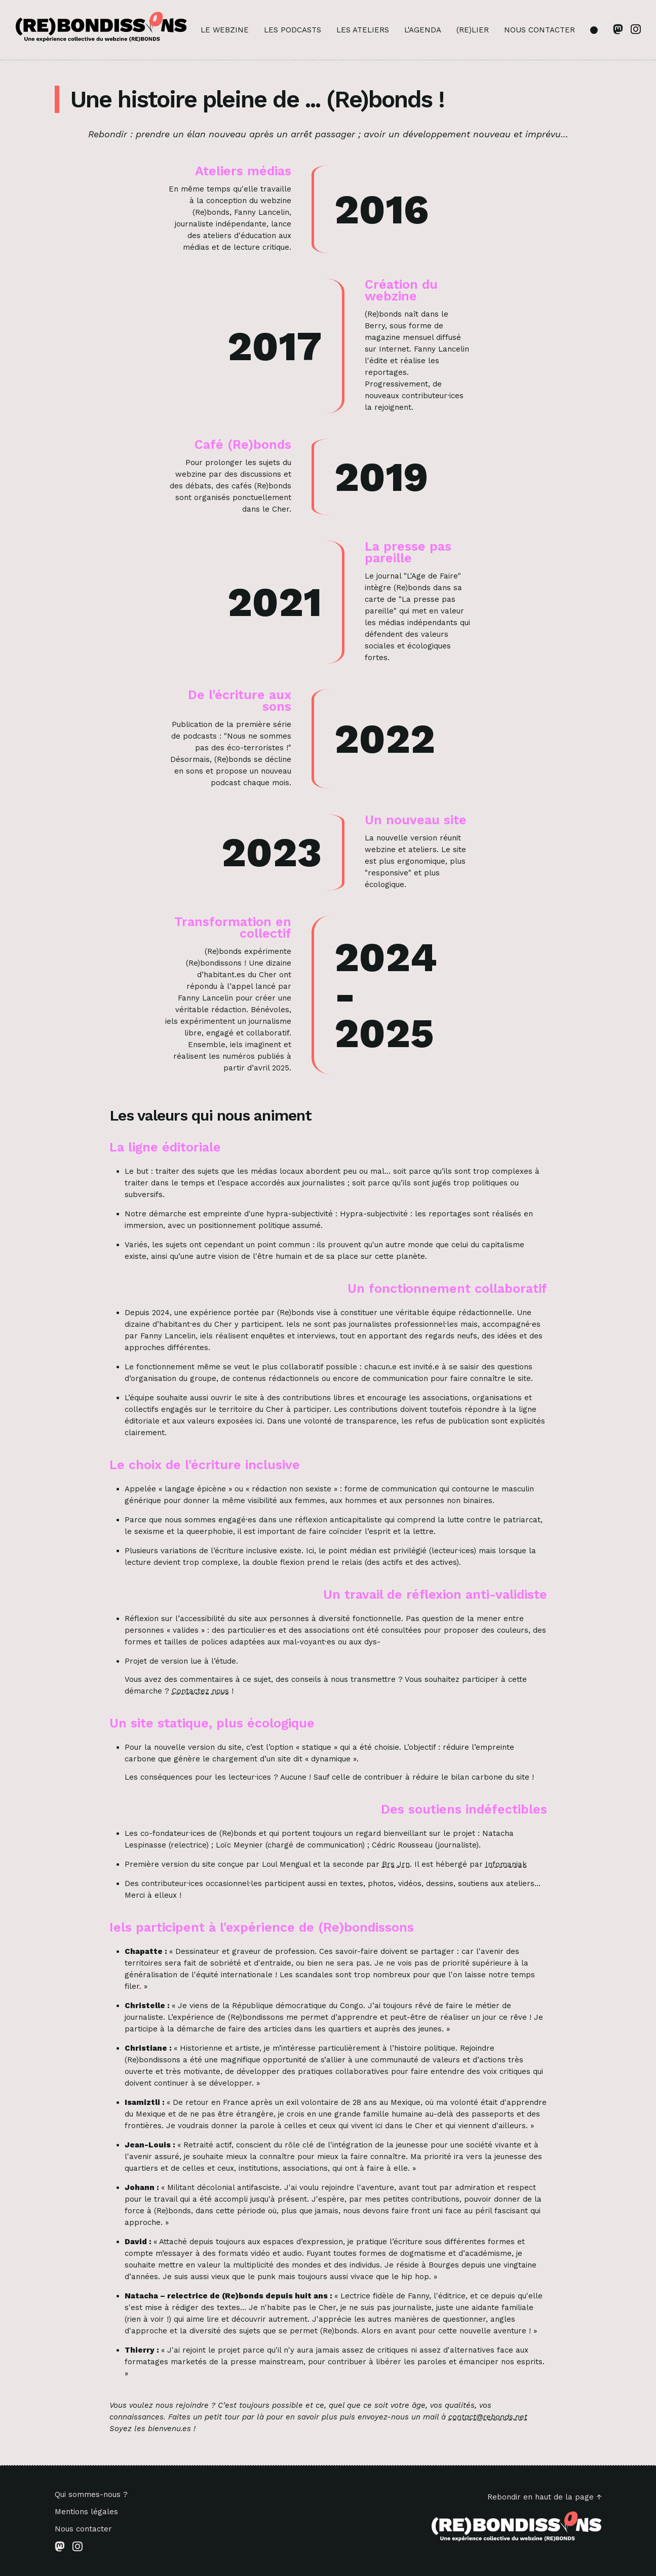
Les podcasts (292, 30)
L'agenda (422, 30)
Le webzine (225, 30)
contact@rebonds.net (487, 2416)
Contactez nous (200, 1691)
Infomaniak (506, 1864)
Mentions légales (86, 2512)
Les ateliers (362, 30)
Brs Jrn (396, 1864)
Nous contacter (539, 30)
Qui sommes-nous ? (91, 2494)
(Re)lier (472, 30)
